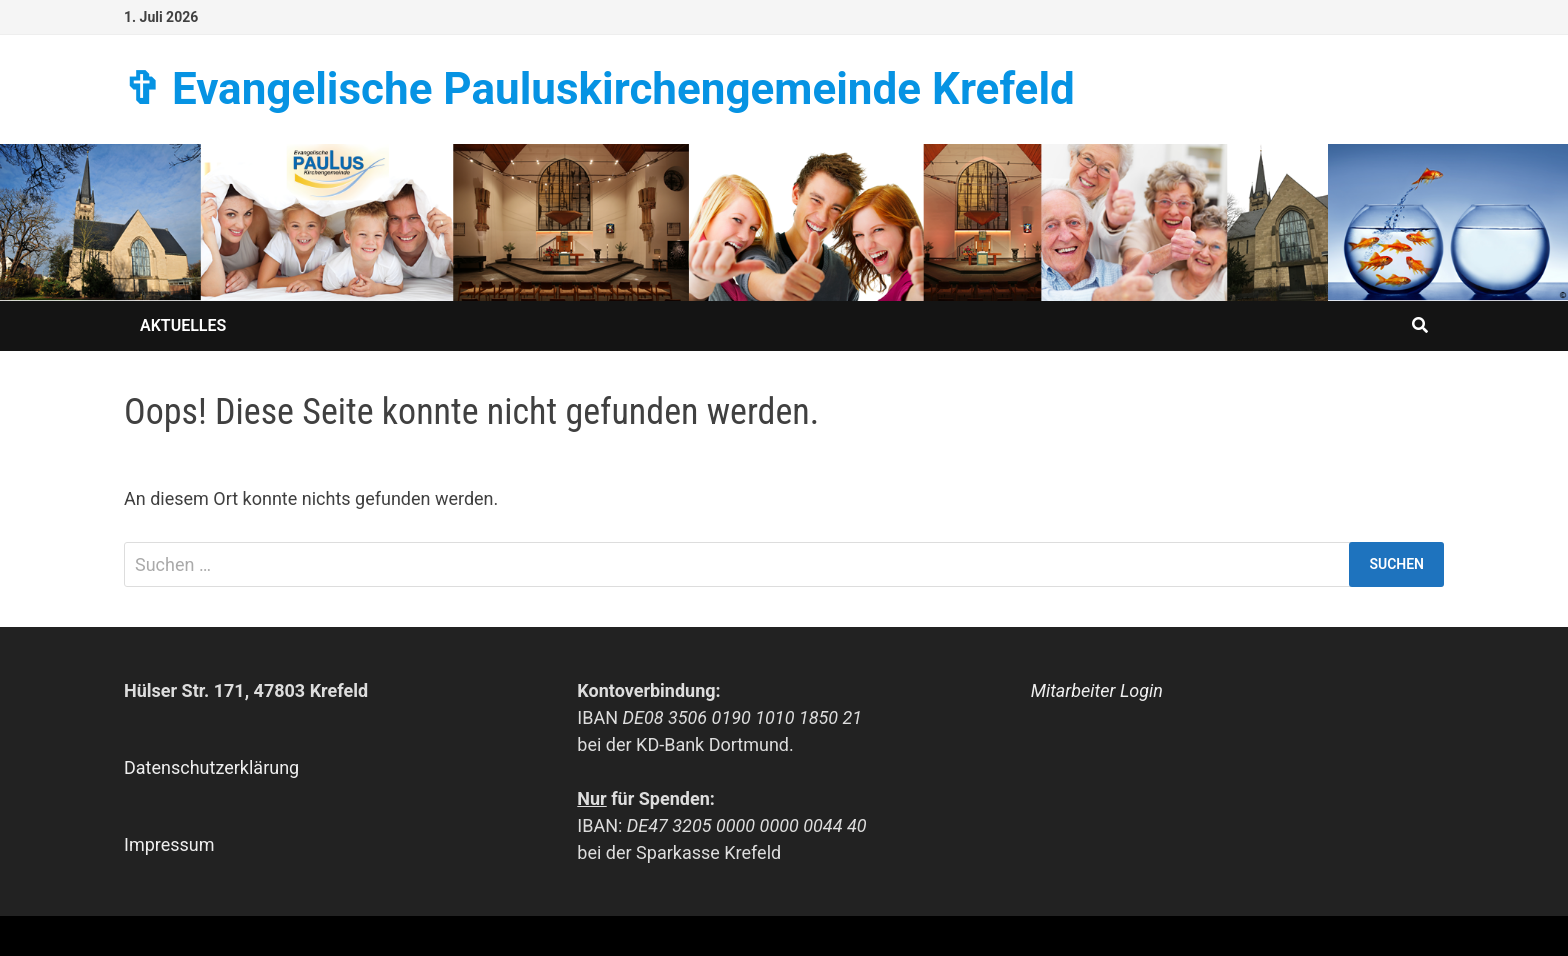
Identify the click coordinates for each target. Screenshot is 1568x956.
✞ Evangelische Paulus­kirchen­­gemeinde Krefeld (599, 89)
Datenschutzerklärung (211, 767)
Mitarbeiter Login (1097, 690)
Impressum (169, 844)
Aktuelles (183, 325)
